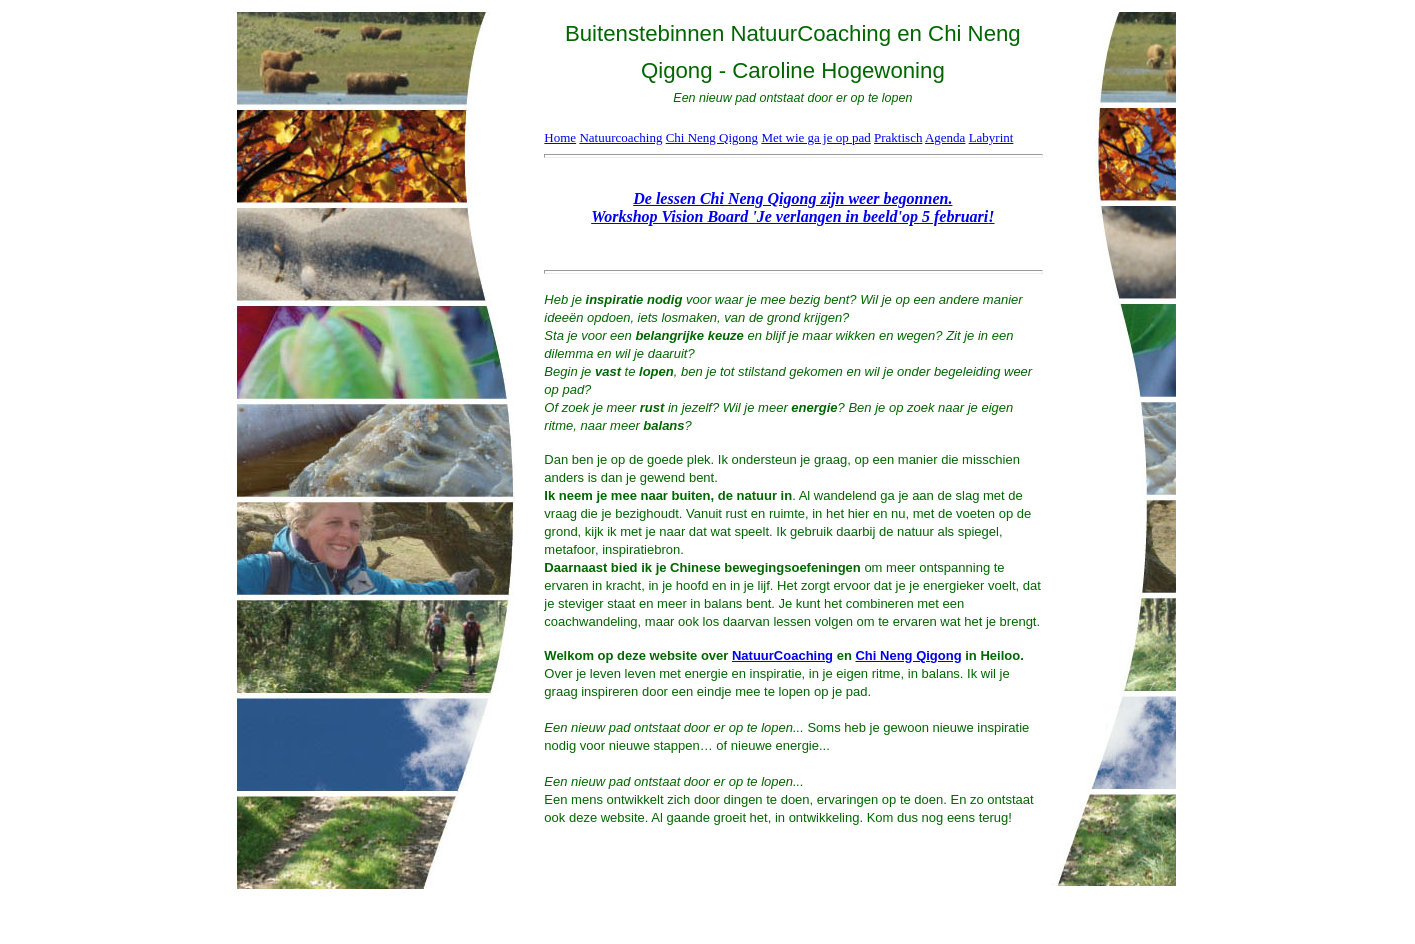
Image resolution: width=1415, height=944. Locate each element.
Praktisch (898, 137)
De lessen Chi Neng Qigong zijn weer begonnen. (792, 198)
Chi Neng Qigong (712, 137)
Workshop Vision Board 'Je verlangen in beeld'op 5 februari (789, 216)
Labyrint (991, 137)
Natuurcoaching (620, 137)
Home (560, 137)
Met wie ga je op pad (815, 137)
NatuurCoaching (782, 655)
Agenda (945, 137)
